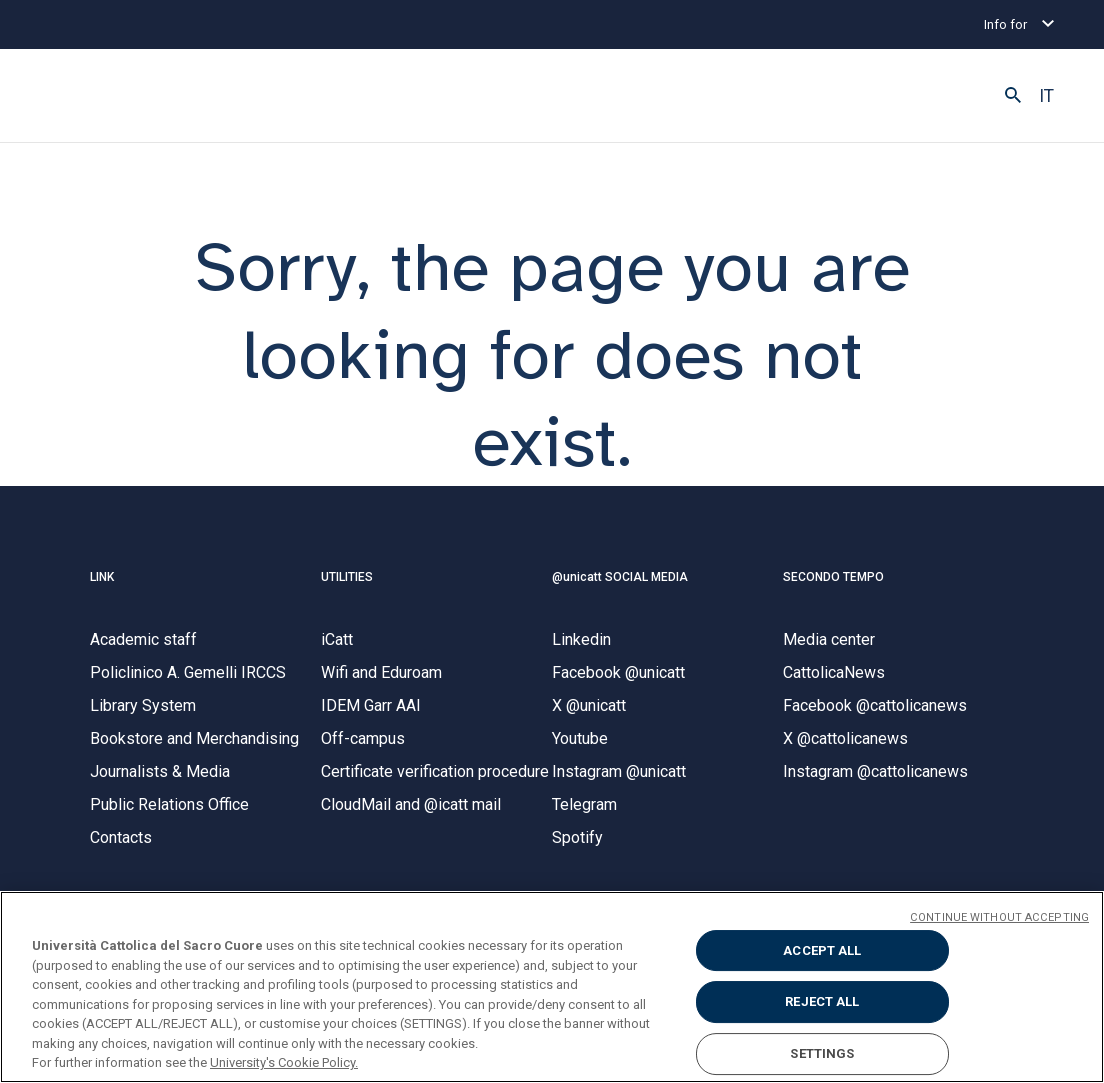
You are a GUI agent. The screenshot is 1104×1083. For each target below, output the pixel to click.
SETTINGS (822, 1053)
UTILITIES (347, 577)
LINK (102, 577)
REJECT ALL (822, 1001)
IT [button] (1046, 96)
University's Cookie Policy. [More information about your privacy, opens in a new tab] (284, 1062)
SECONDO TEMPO (833, 577)
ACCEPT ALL (822, 950)
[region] (552, 987)
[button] (1013, 96)
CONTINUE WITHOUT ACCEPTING (999, 917)
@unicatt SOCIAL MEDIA (620, 577)
